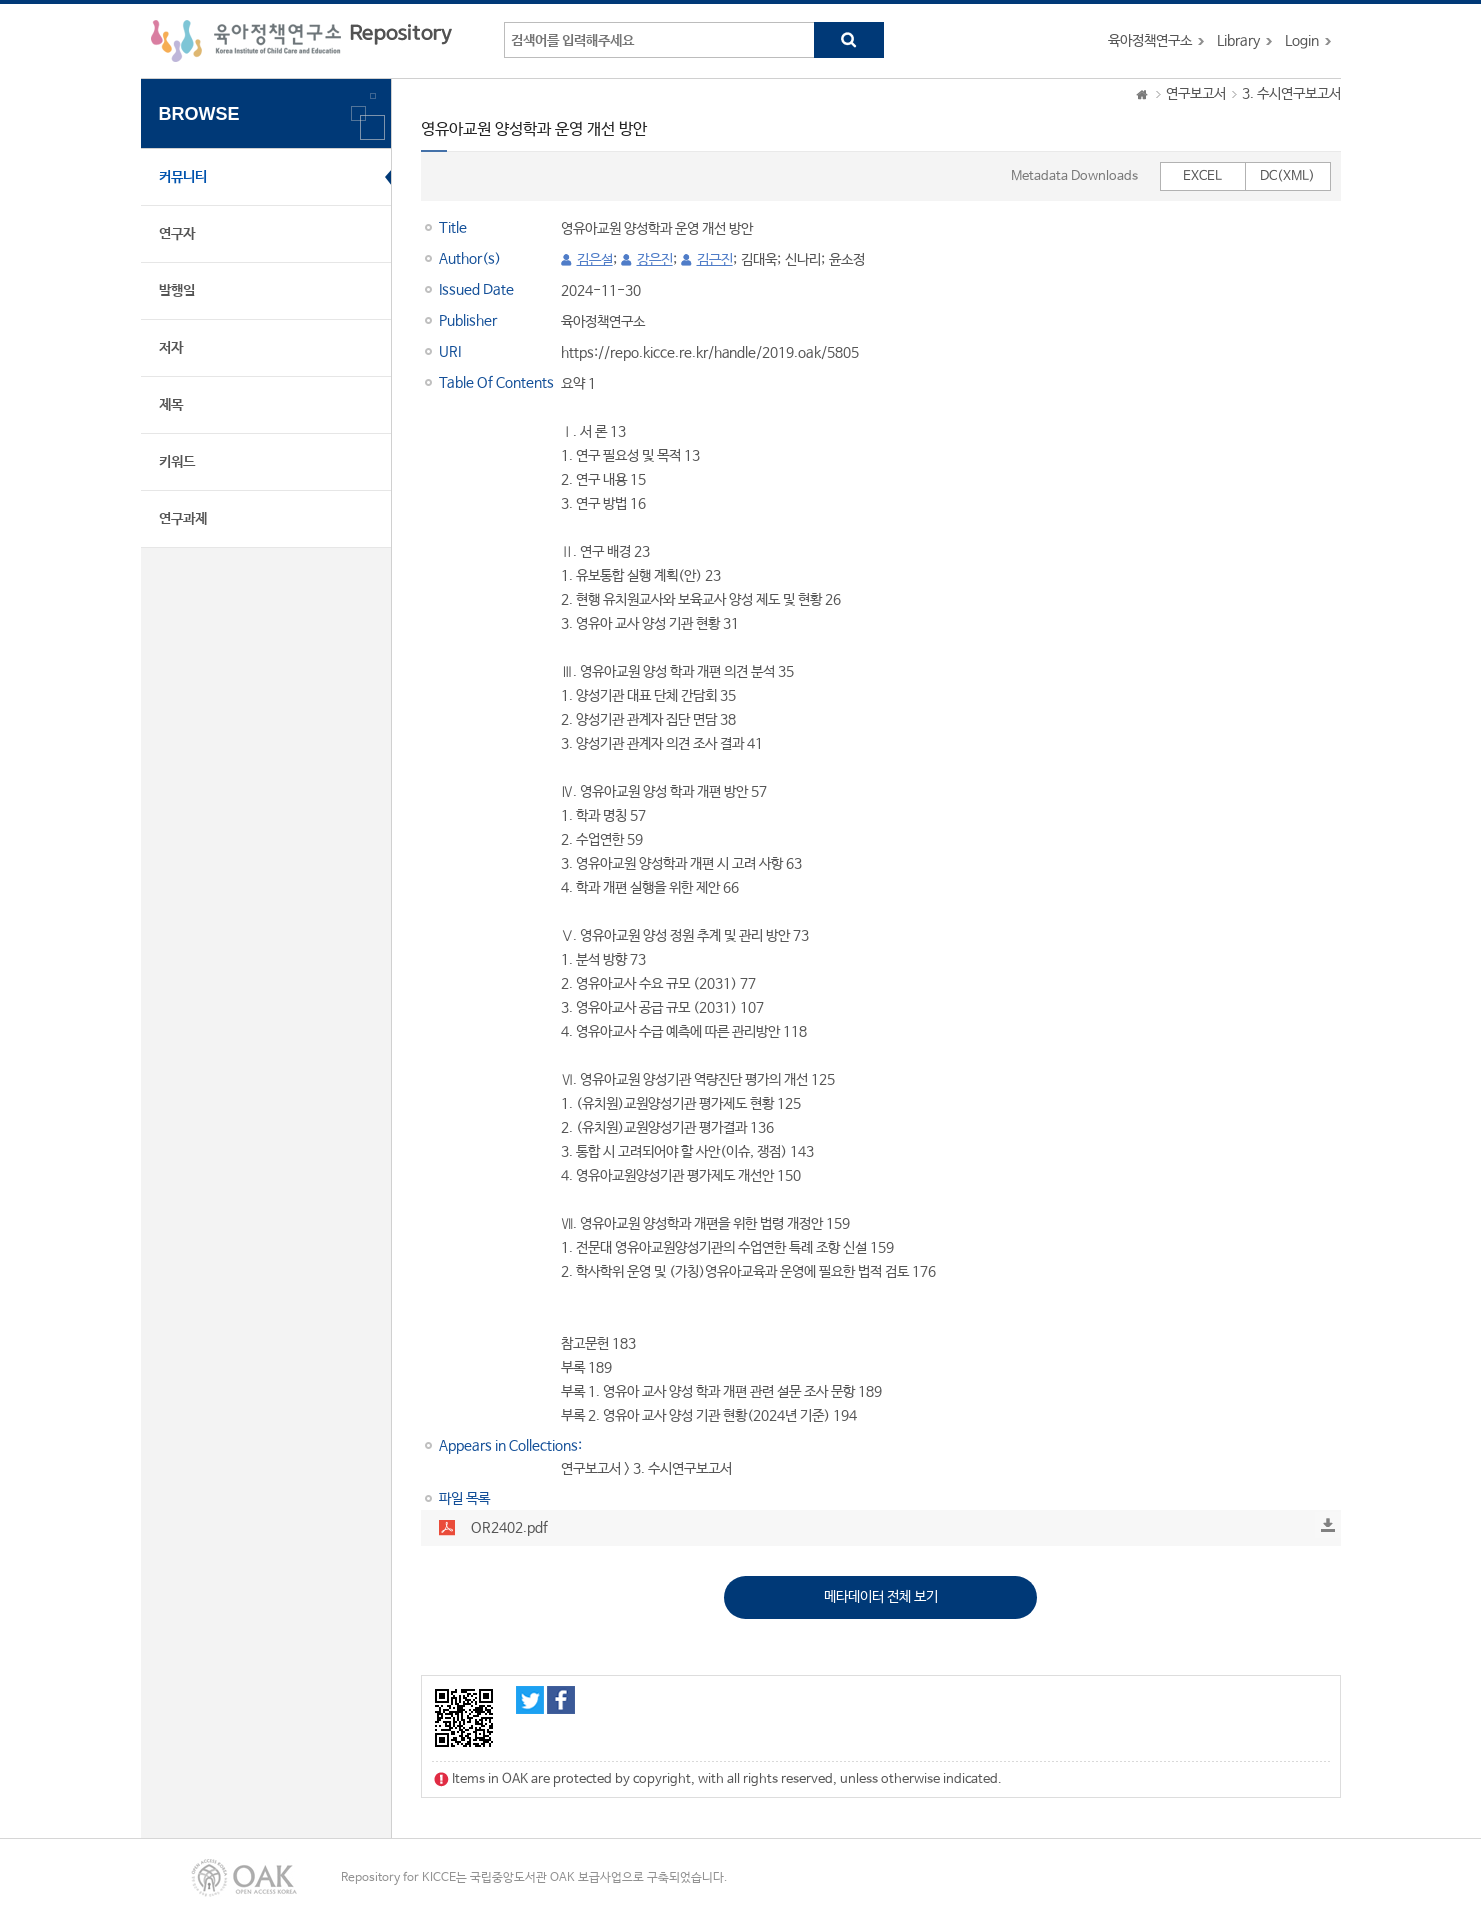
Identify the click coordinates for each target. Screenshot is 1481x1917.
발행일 (177, 291)
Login (1302, 41)
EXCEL (1202, 176)
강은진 (655, 260)
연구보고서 (1196, 94)
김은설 (595, 260)
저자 (171, 348)
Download (1328, 1525)
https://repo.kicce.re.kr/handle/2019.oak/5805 (710, 353)
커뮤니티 (183, 177)
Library (1238, 41)
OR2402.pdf (509, 1528)
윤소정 (847, 260)
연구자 (177, 234)
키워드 (177, 462)
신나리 (803, 260)
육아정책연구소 (1150, 41)
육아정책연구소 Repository (301, 41)
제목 (171, 405)
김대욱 (759, 260)
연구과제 (183, 519)
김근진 (715, 260)
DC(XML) (1287, 176)
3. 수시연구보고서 (1291, 94)
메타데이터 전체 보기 (881, 1597)
